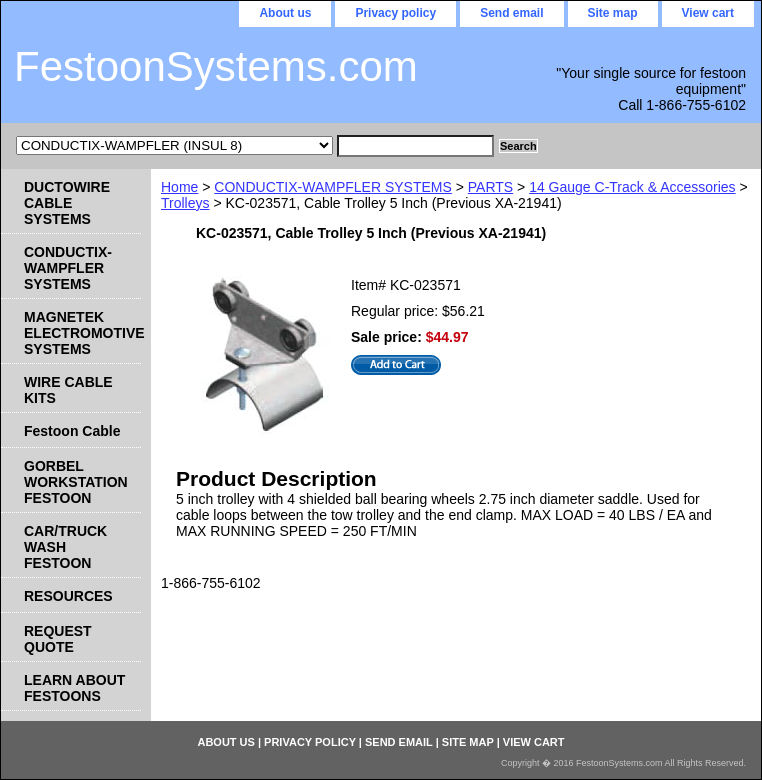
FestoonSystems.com (216, 66)
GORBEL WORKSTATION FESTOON (76, 482)
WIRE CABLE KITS (68, 390)
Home (179, 187)
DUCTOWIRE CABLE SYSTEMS (67, 203)
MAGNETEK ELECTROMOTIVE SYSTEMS (82, 333)
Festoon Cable (72, 431)
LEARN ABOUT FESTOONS (74, 688)
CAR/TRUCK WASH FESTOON (65, 547)
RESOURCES (68, 596)
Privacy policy (395, 13)
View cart (708, 13)
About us (285, 13)
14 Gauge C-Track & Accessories (632, 187)
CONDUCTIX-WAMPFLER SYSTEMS (333, 187)
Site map (613, 13)
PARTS (490, 187)
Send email (511, 13)
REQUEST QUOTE (58, 639)
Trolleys (185, 203)
